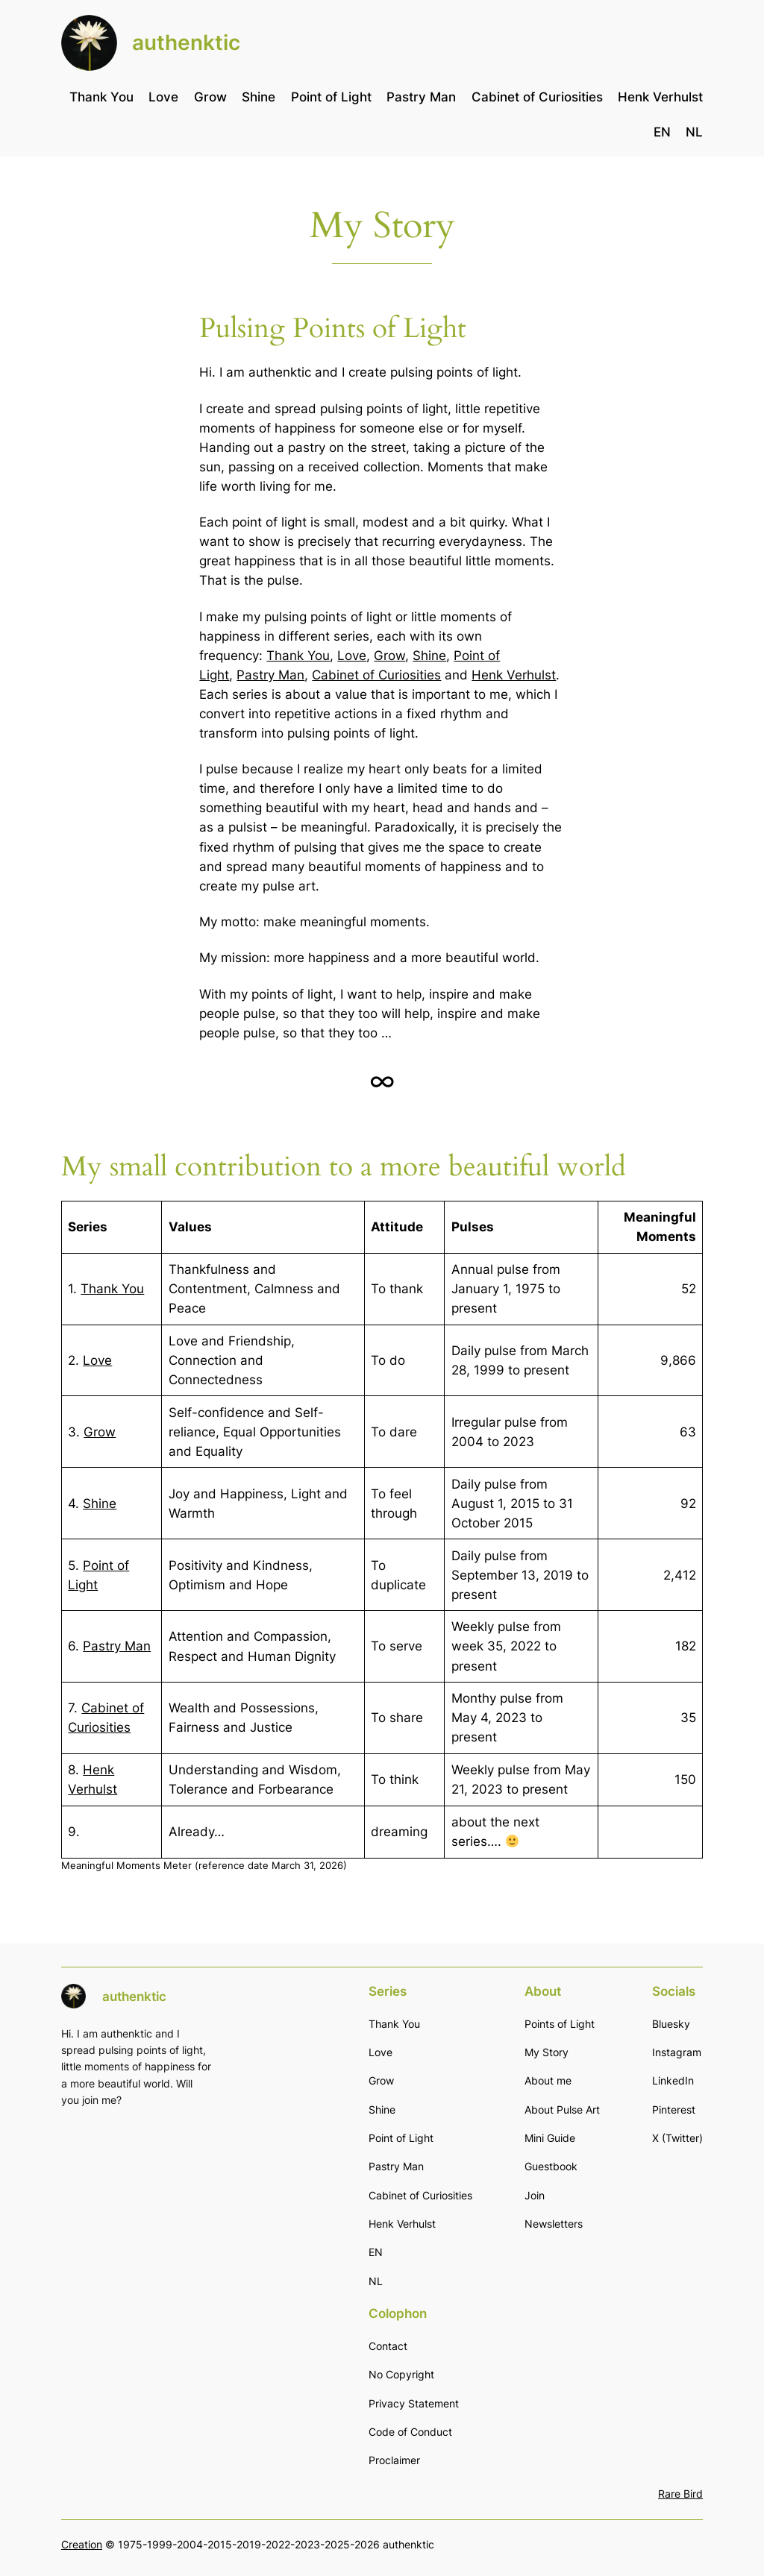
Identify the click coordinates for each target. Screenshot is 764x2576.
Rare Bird (680, 2493)
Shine (429, 655)
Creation (81, 2544)
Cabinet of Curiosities (376, 674)
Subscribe (173, 2312)
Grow (389, 655)
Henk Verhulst (514, 674)
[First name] (173, 2216)
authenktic (186, 42)
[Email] (173, 2186)
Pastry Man (270, 674)
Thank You (298, 655)
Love (351, 655)
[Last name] (173, 2247)
